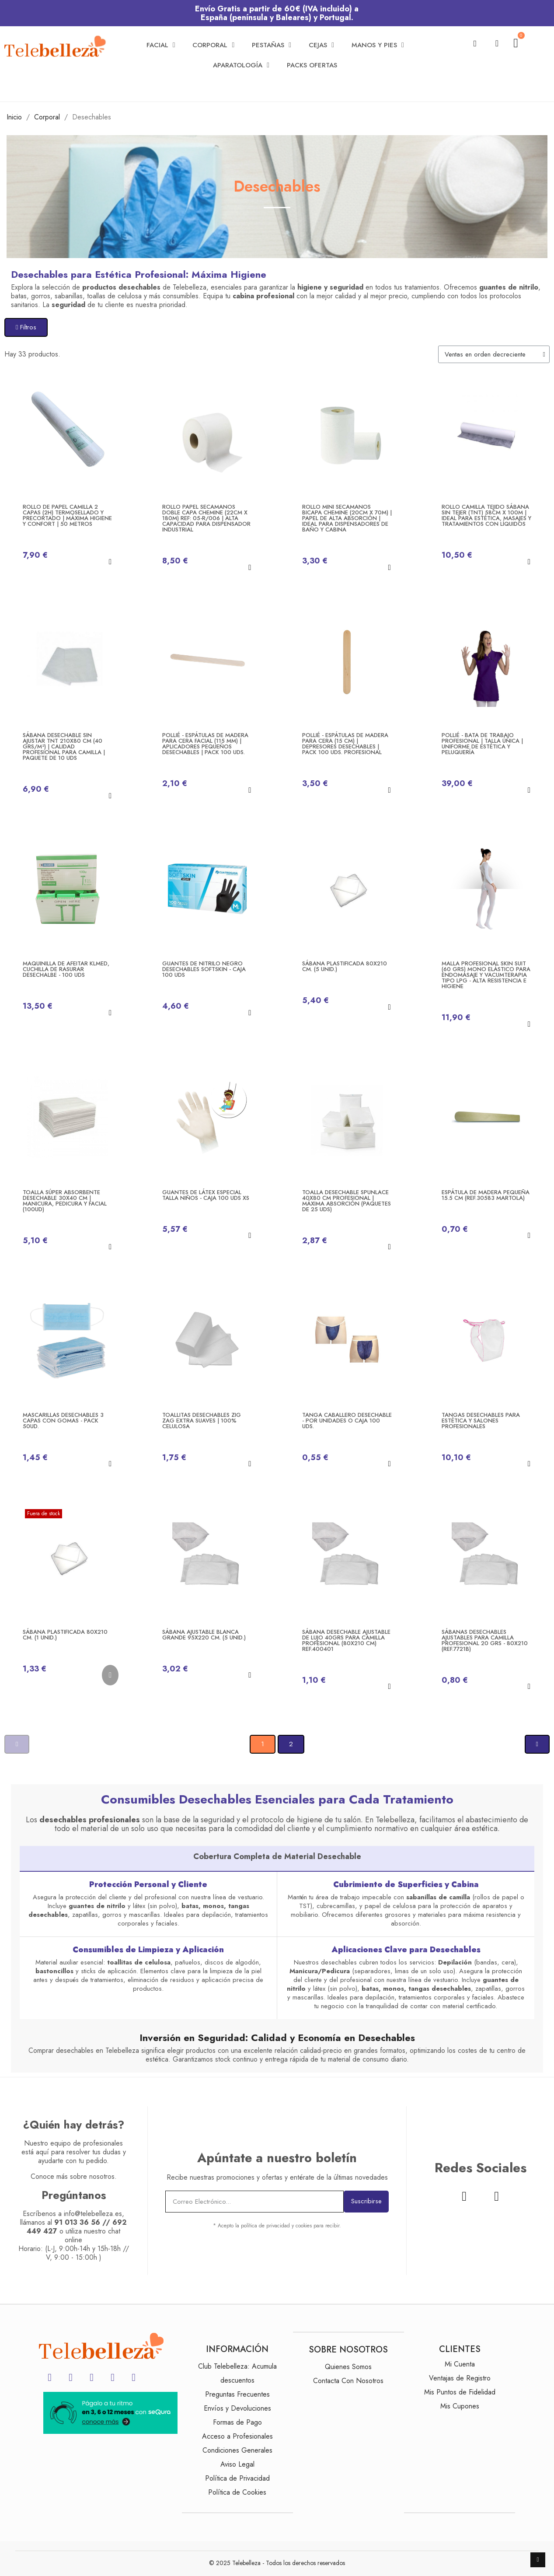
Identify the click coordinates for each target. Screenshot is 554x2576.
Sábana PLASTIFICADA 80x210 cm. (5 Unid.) (344, 966)
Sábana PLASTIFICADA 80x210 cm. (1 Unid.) (65, 1635)
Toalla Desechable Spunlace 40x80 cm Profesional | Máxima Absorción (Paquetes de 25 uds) (346, 1200)
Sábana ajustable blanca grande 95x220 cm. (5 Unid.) (204, 1635)
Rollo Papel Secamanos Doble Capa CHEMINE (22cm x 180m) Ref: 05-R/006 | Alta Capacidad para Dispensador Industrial (206, 518)
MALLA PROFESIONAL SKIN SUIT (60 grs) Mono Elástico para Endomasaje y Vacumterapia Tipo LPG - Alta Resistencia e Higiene (486, 974)
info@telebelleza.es (93, 2214)
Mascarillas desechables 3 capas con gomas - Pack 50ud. (63, 1420)
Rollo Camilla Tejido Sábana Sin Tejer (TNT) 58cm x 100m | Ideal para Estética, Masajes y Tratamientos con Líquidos (486, 515)
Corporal (213, 45)
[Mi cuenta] (497, 43)
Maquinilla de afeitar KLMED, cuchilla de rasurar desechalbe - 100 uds (66, 969)
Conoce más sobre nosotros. (74, 2176)
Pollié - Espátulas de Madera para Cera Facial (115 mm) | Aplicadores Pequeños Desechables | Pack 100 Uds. (205, 743)
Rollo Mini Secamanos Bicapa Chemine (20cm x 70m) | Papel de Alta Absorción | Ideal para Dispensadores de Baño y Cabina (347, 518)
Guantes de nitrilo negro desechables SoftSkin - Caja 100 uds (204, 969)
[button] (475, 43)
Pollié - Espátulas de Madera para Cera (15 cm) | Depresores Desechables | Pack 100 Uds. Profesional (345, 743)
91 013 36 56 (77, 2222)
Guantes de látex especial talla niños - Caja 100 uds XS (205, 1195)
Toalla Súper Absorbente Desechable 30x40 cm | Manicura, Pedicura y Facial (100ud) (65, 1200)
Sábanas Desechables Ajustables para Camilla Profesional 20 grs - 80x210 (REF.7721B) (485, 1640)
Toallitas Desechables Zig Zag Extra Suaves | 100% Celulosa (201, 1420)
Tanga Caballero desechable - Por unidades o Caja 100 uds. (347, 1420)
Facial (160, 45)
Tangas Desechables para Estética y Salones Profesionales (481, 1420)
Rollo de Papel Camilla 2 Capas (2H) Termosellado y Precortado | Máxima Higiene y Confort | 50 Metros (67, 515)
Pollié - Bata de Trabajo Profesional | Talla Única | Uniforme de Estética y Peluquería (482, 743)
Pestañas (271, 45)
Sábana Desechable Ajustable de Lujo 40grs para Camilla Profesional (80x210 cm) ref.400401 (346, 1640)
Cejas (321, 45)
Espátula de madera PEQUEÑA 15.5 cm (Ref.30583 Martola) (486, 1195)
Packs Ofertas (312, 65)
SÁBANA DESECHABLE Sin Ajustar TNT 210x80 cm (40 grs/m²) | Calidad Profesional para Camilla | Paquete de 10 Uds (64, 746)
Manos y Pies (378, 45)
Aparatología (241, 65)
